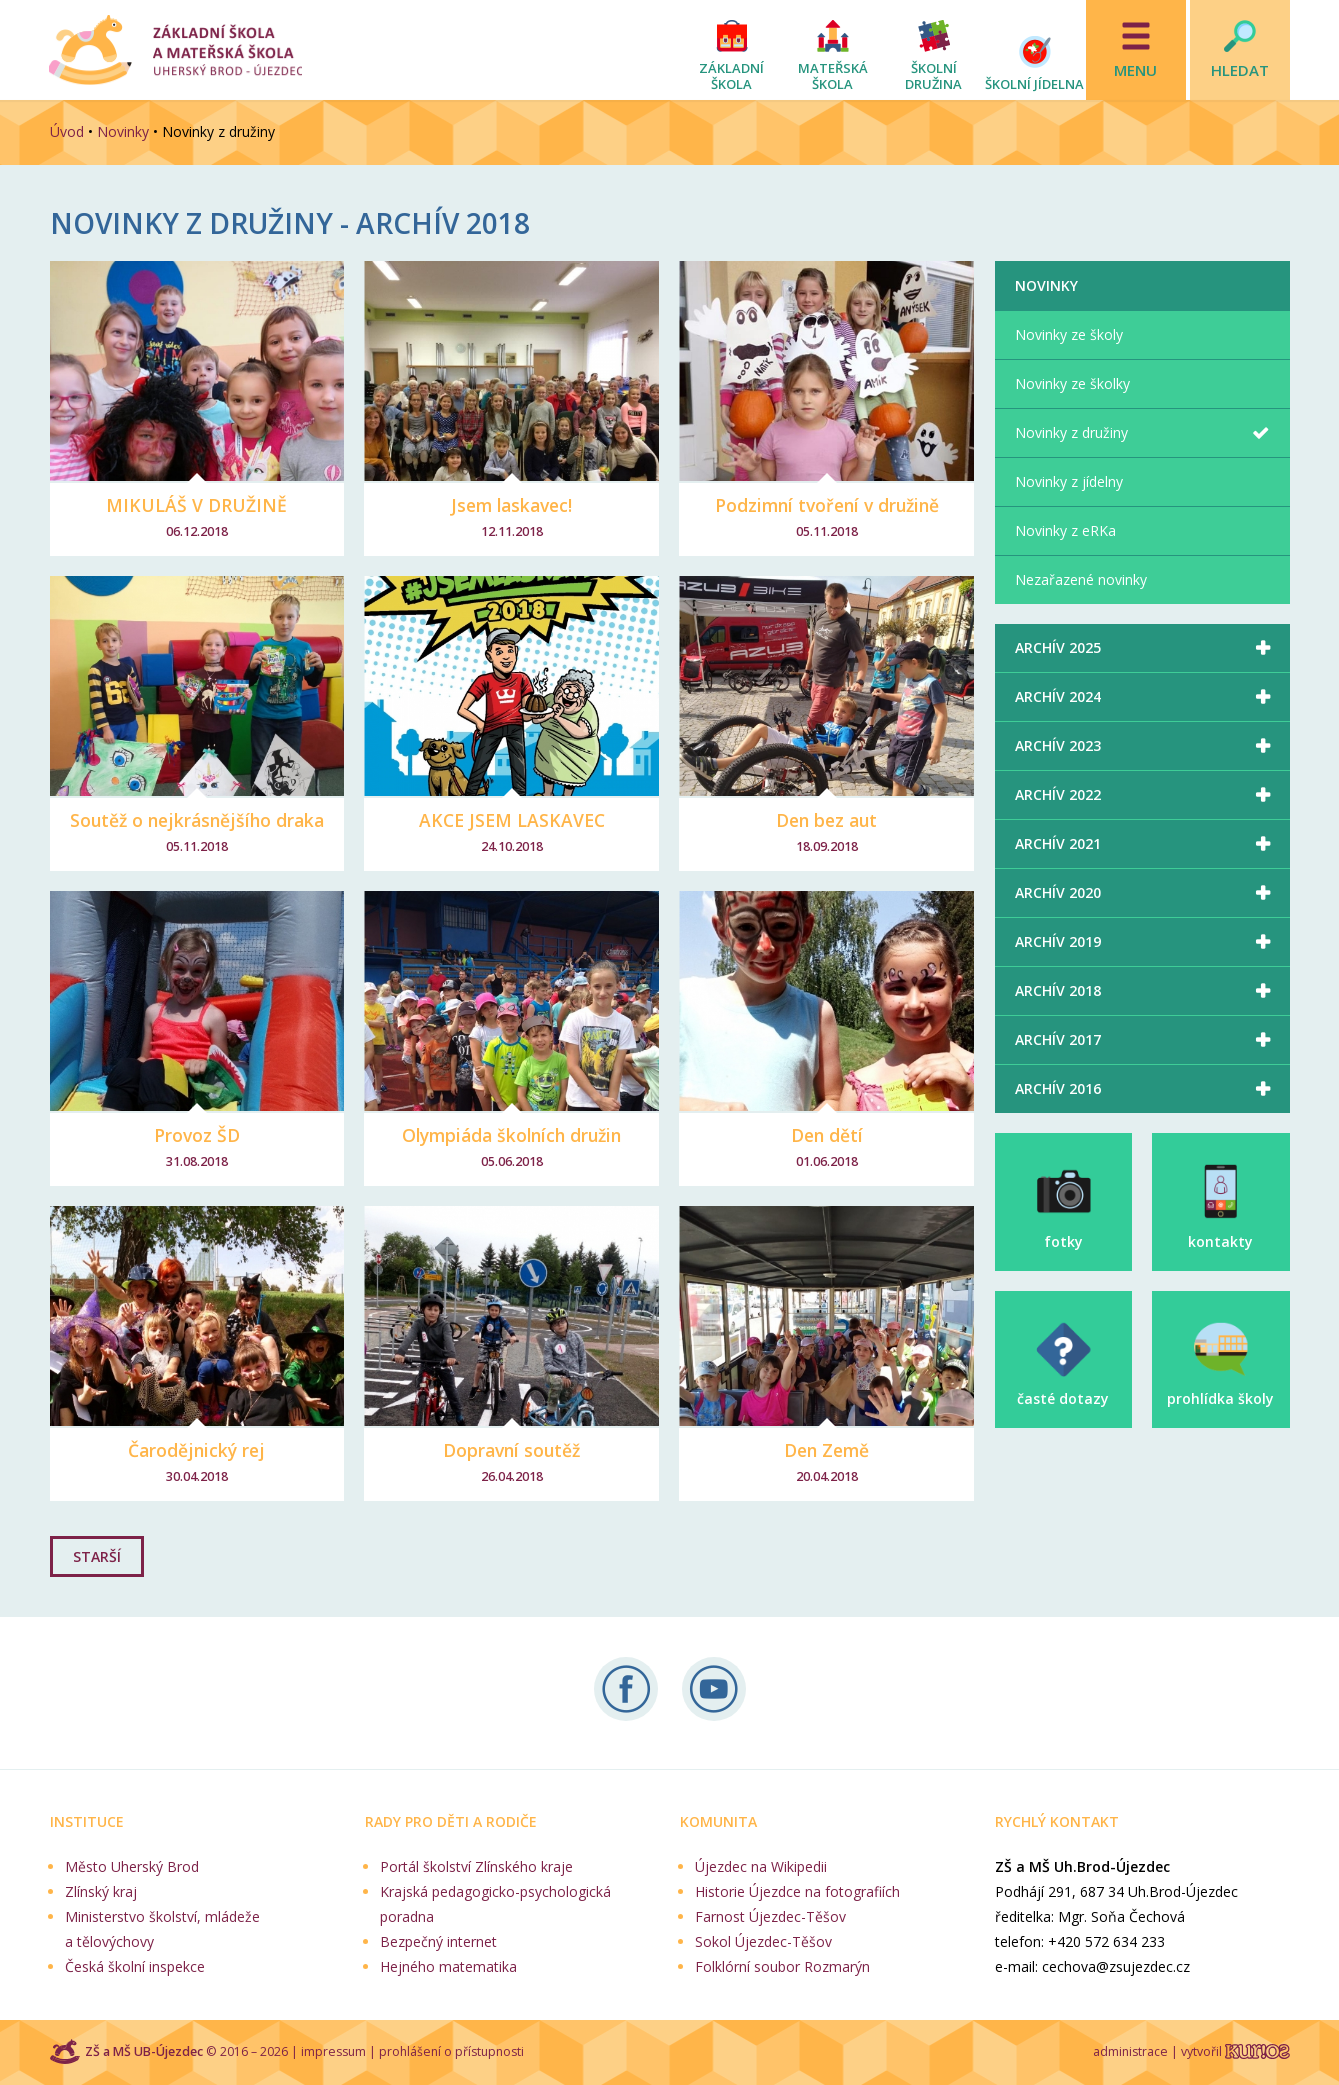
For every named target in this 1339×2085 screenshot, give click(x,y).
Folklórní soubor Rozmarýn (782, 1966)
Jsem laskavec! (511, 505)
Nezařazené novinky (1081, 579)
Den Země (826, 1450)
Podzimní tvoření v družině (827, 505)
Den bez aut (826, 820)
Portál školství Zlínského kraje (476, 1866)
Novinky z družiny (1071, 432)
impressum (333, 2051)
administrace (1130, 2051)
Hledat (1240, 70)
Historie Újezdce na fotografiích (797, 1891)
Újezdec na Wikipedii (761, 1866)
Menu (1135, 70)
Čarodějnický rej (196, 1450)
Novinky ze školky (1072, 383)
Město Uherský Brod (132, 1866)
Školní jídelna (1034, 84)
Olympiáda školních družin (511, 1135)
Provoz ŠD (197, 1135)
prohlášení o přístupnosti (451, 2051)
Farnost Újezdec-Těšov (770, 1916)
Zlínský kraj (101, 1891)
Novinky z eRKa (1065, 530)
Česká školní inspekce (135, 1966)
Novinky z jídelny (1069, 481)
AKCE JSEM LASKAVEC (512, 820)
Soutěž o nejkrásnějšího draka (197, 820)
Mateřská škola (833, 76)
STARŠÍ (97, 1556)
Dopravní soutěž (511, 1450)
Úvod (67, 131)
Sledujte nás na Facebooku (626, 1689)
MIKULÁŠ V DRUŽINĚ (196, 505)
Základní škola (731, 76)
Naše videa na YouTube (714, 1689)
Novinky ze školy (1069, 334)
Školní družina (933, 76)
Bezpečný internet (438, 1941)
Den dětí (827, 1135)
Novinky (123, 131)
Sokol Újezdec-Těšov (763, 1941)
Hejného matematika (448, 1966)
